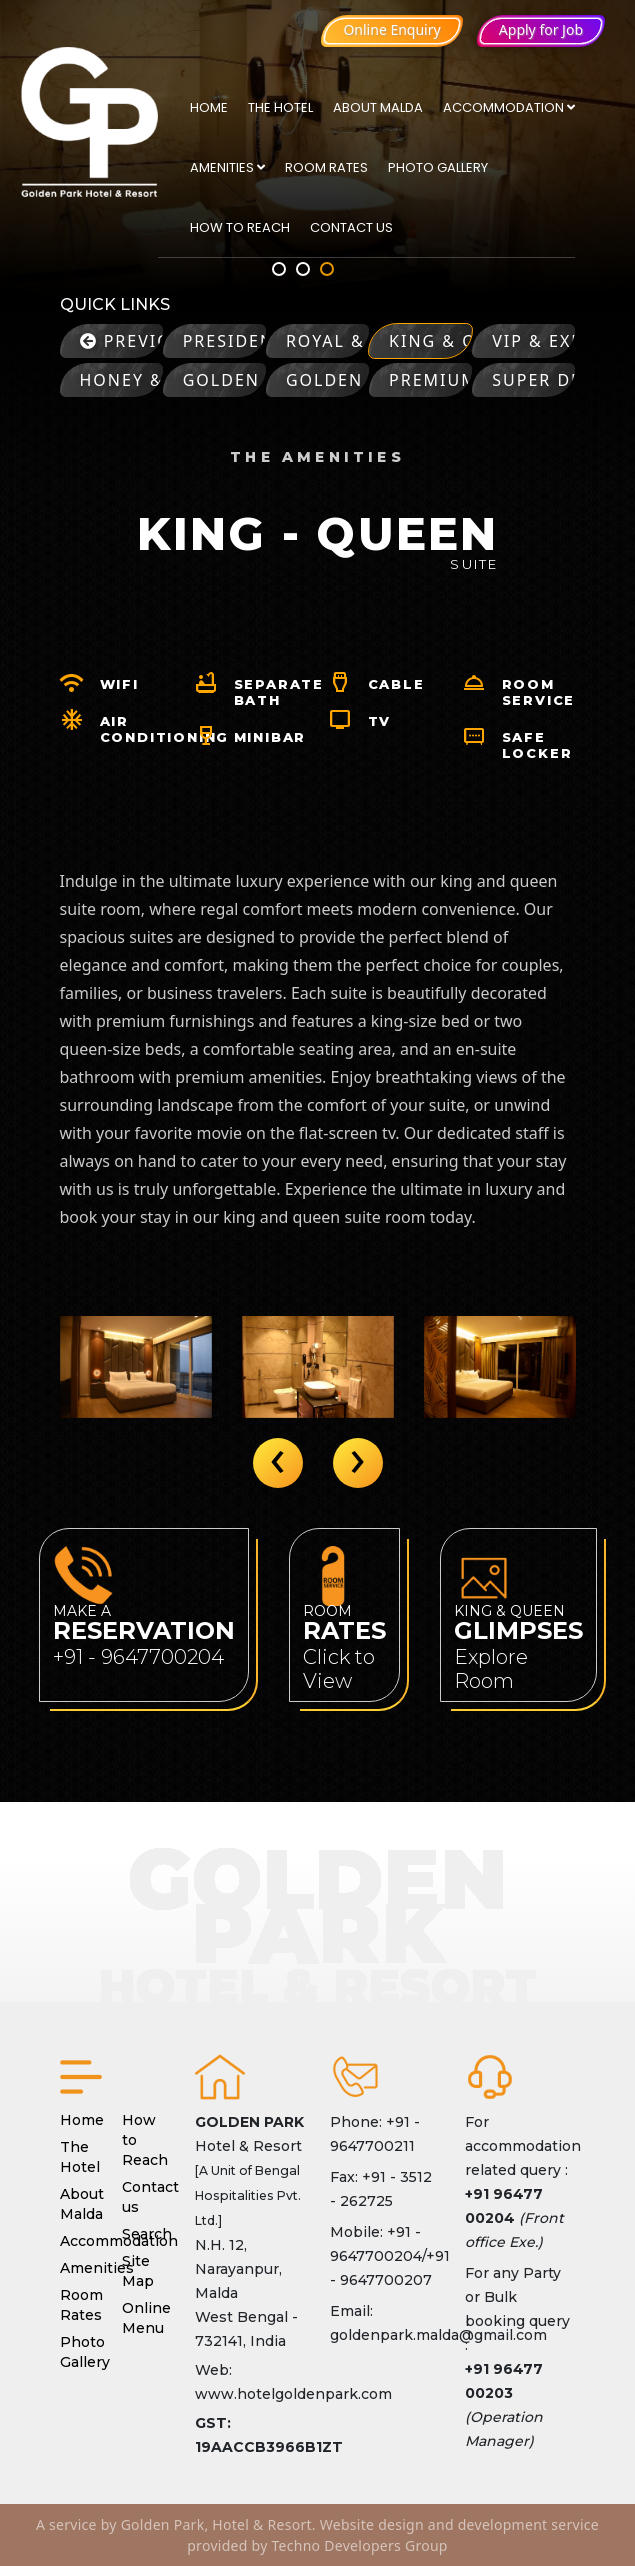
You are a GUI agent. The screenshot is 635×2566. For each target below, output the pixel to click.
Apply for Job (541, 29)
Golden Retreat (224, 380)
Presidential (224, 341)
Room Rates (326, 167)
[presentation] (278, 1463)
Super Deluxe (533, 380)
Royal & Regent (327, 341)
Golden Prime (327, 380)
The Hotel (280, 107)
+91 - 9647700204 (138, 1657)
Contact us (351, 227)
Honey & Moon (121, 380)
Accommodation (509, 107)
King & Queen (430, 341)
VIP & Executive (533, 341)
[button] (279, 269)
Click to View (339, 1669)
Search (147, 2234)
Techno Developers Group (360, 2545)
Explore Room (491, 1669)
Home (209, 107)
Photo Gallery (438, 167)
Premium (430, 380)
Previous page (121, 341)
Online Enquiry (391, 29)
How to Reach (240, 227)
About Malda (378, 107)
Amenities (227, 167)
